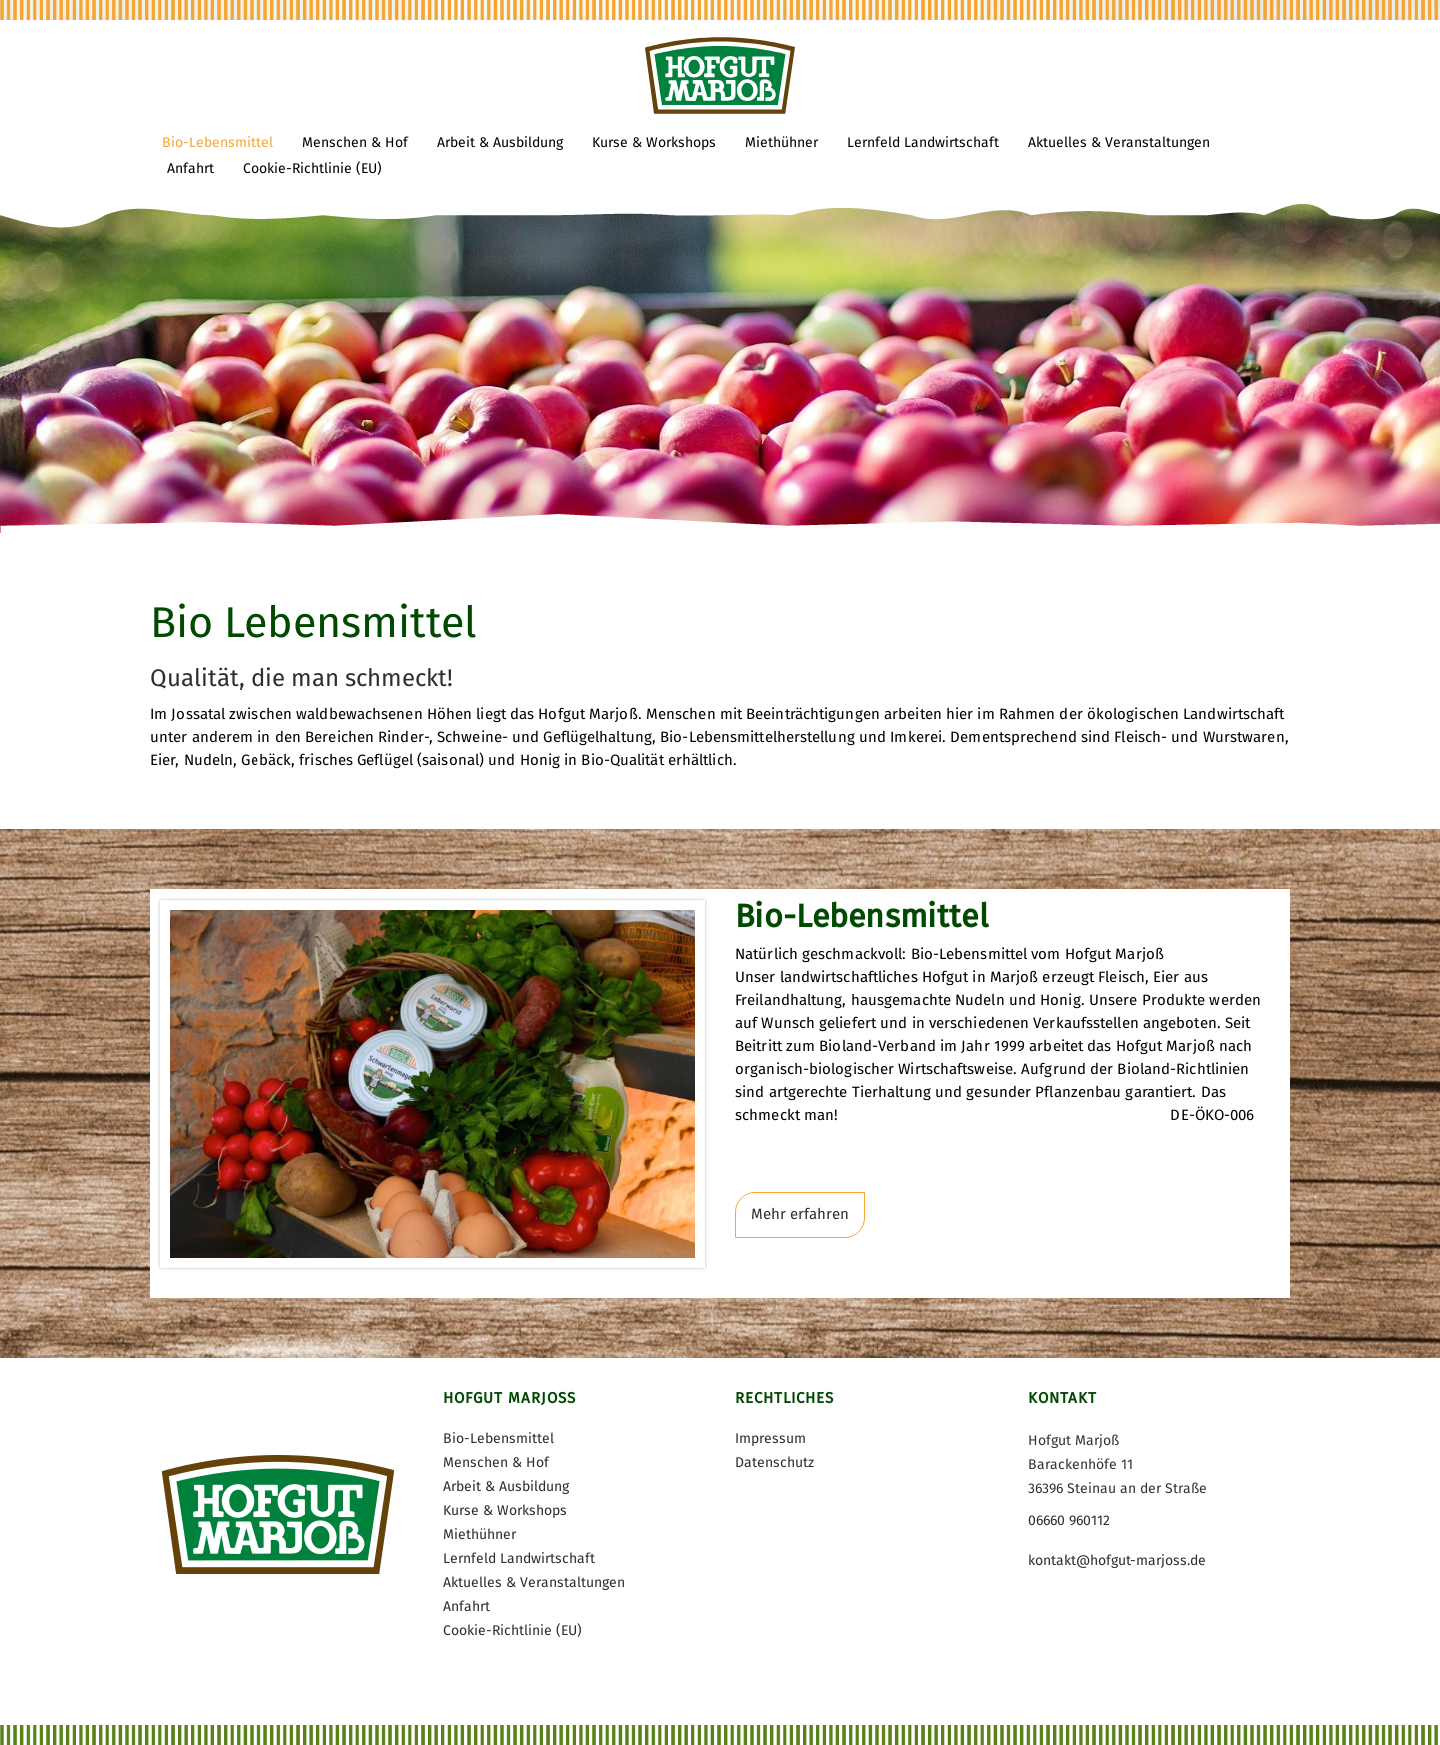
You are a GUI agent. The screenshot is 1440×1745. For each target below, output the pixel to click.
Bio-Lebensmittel (498, 1438)
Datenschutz (774, 1462)
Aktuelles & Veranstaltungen (534, 1582)
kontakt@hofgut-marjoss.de (1117, 1560)
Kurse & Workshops (505, 1510)
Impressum (770, 1438)
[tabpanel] (720, 266)
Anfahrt (466, 1606)
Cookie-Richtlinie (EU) (512, 1630)
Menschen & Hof (496, 1462)
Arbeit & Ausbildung (506, 1486)
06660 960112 (1069, 1520)
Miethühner (479, 1534)
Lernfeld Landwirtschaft (519, 1558)
